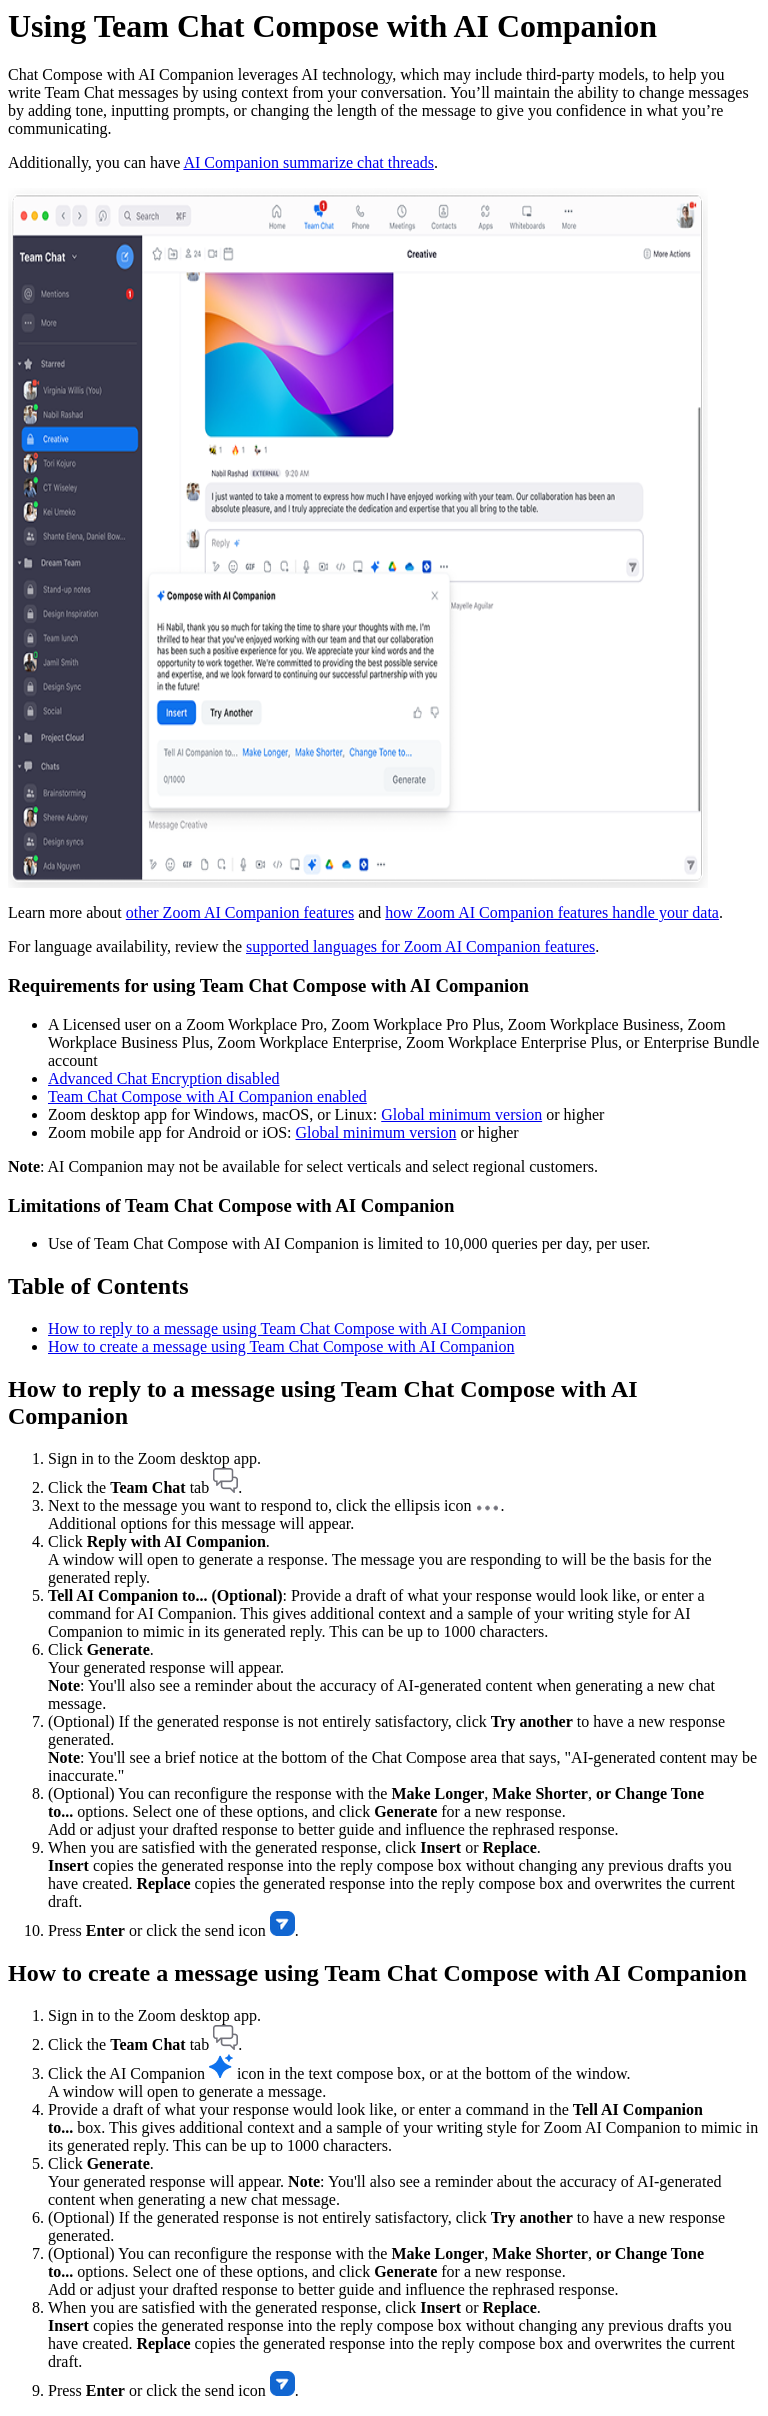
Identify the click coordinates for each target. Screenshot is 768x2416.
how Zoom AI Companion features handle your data (552, 912)
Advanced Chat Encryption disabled (164, 1078)
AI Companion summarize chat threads (308, 162)
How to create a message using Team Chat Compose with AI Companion (281, 1346)
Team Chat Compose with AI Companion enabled (207, 1096)
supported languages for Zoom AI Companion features (420, 946)
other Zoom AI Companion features (240, 912)
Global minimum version (461, 1114)
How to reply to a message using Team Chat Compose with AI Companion (287, 1328)
